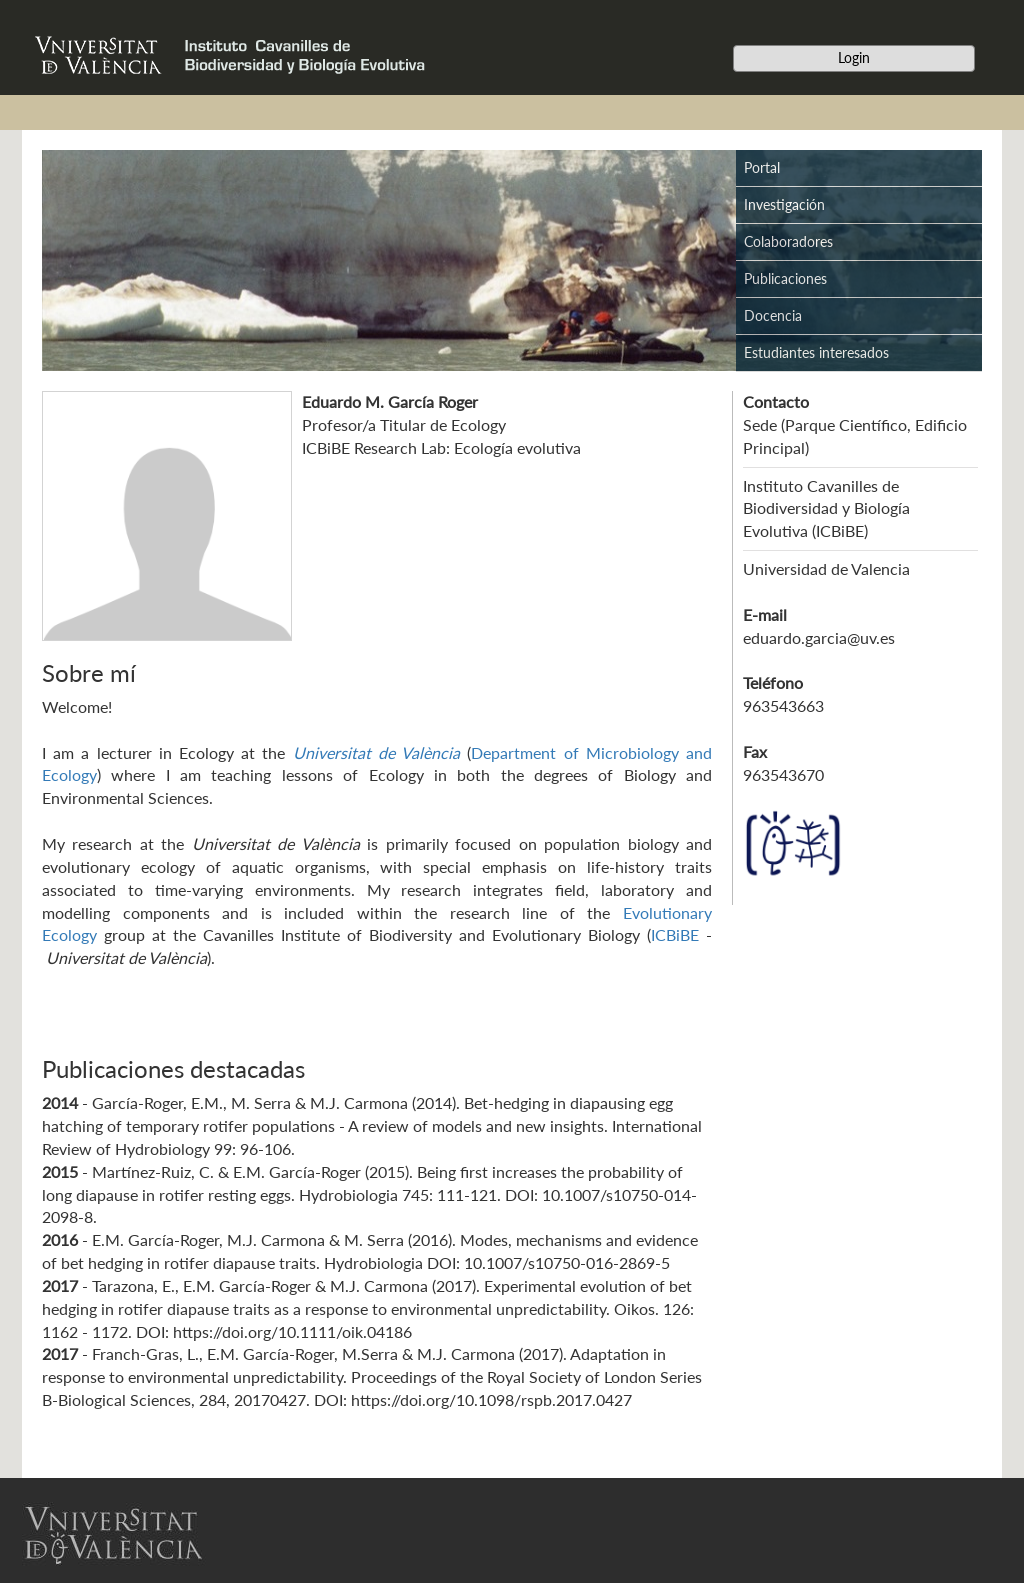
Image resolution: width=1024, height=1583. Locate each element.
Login (854, 57)
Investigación (784, 204)
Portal (762, 167)
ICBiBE (675, 934)
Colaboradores (788, 241)
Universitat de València (376, 752)
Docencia (773, 315)
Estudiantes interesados (816, 352)
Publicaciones (785, 278)
